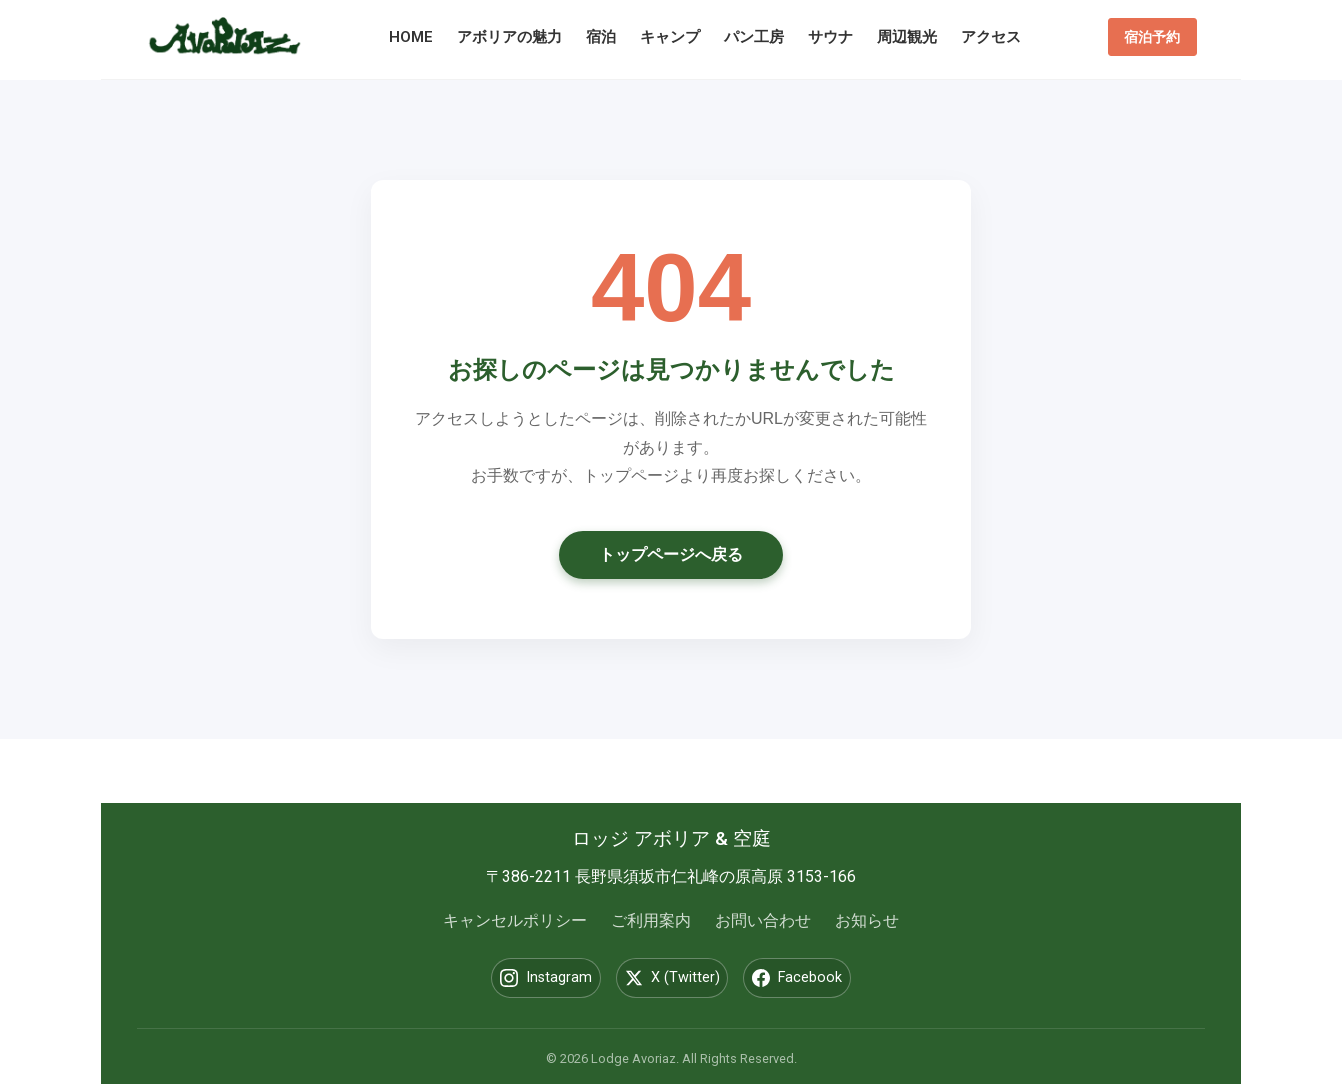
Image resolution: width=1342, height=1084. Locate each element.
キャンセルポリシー (515, 920)
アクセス (997, 37)
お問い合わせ (763, 920)
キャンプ (676, 37)
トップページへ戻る (671, 554)
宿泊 (607, 37)
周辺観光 (913, 37)
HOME (417, 37)
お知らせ (867, 920)
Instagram (530, 978)
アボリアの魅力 (515, 37)
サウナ (836, 37)
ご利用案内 (651, 920)
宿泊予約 (1147, 37)
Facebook (814, 978)
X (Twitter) (672, 978)
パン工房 (760, 37)
